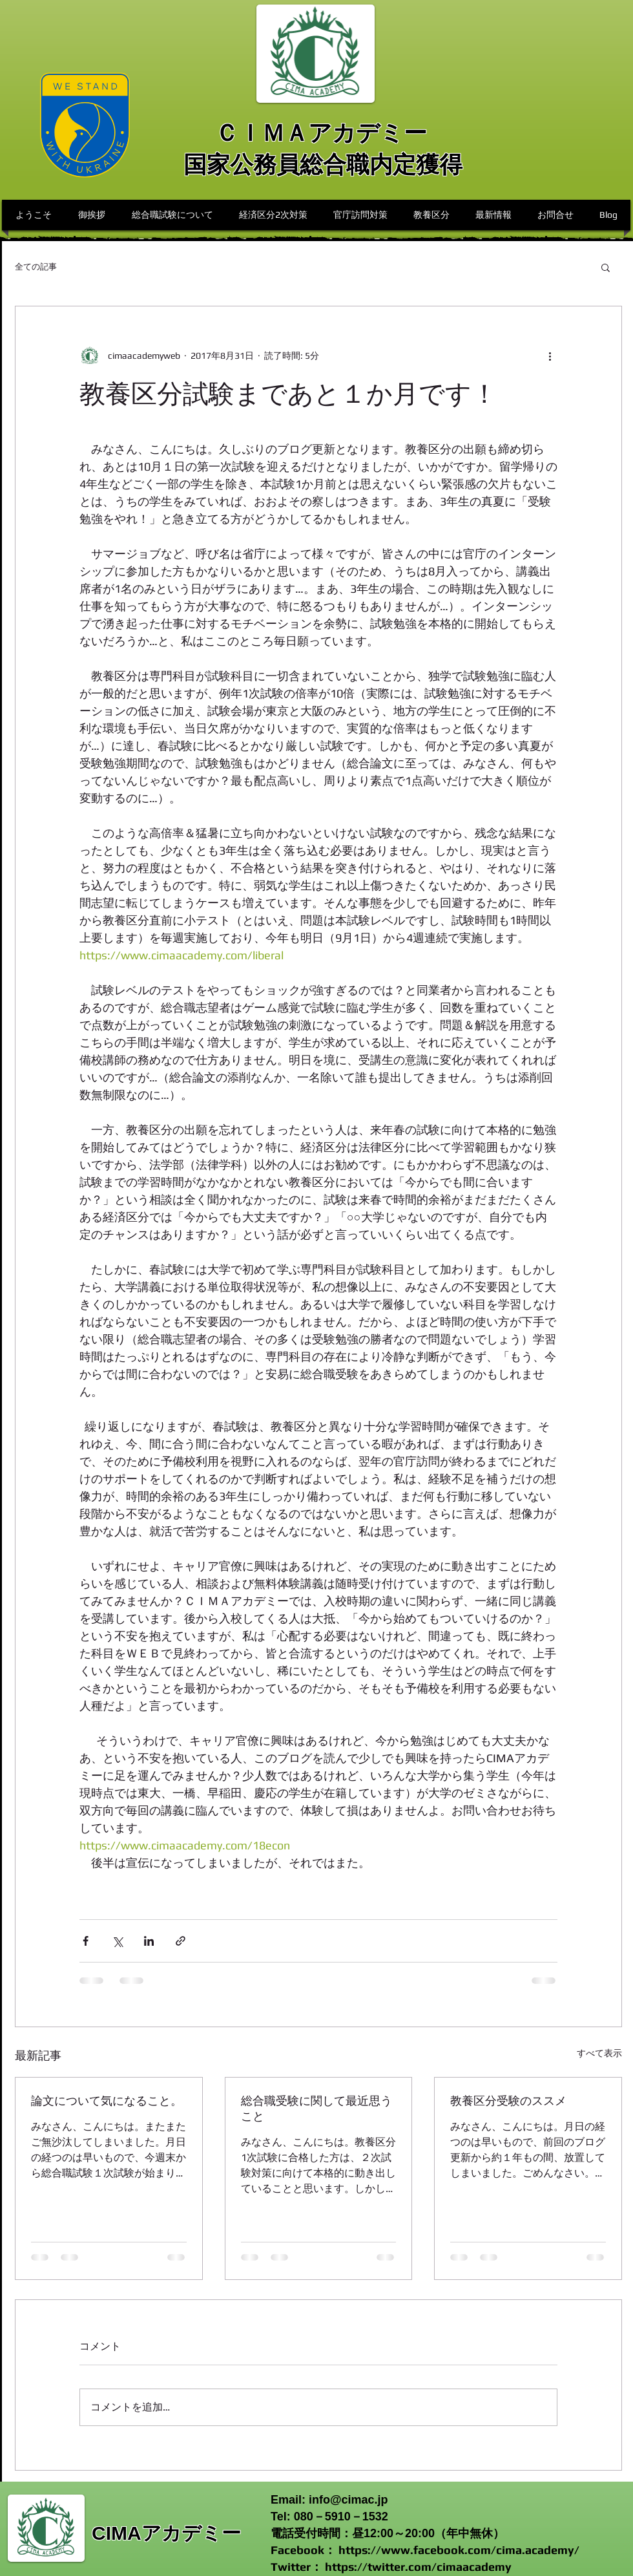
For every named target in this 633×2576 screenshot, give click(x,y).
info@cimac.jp (348, 2499)
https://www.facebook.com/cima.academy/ (458, 2550)
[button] (605, 267)
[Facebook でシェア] (85, 1941)
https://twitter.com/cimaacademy (418, 2566)
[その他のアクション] (549, 355)
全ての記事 (36, 266)
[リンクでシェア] (180, 1941)
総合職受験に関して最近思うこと (316, 2108)
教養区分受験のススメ (508, 2100)
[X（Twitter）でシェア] (117, 1941)
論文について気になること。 (106, 2100)
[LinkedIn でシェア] (149, 1941)
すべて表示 (599, 2053)
